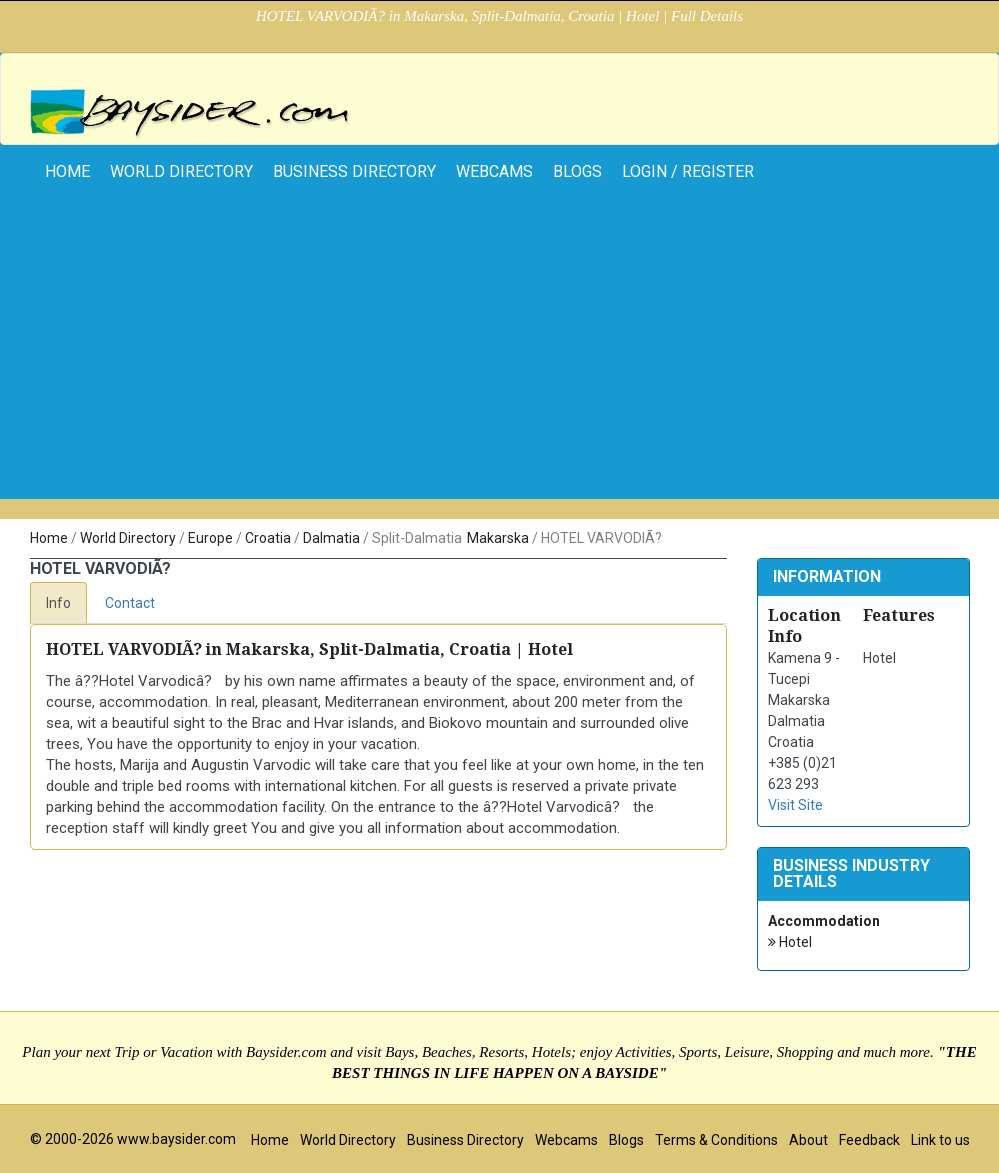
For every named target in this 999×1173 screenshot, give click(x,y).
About (808, 1140)
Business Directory (354, 171)
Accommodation (824, 921)
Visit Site (795, 805)
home (67, 171)
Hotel (790, 942)
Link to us (940, 1140)
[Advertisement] (499, 359)
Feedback (869, 1140)
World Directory (181, 171)
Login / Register (688, 171)
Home (49, 538)
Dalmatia (331, 538)
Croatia (268, 538)
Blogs (577, 171)
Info (58, 603)
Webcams (494, 171)
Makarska (498, 538)
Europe (210, 538)
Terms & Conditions (716, 1140)
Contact (130, 603)
